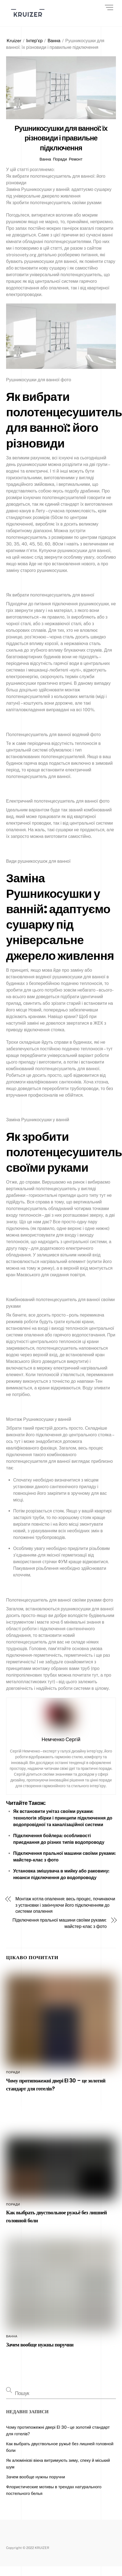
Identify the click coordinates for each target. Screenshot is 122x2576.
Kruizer (14, 40)
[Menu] (109, 7)
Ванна (53, 40)
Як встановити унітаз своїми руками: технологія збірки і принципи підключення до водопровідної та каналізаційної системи (62, 1818)
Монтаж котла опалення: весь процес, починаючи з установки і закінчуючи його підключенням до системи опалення (65, 1905)
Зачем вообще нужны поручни (39, 2344)
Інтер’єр (34, 40)
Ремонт (75, 159)
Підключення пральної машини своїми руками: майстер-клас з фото (59, 1923)
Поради (60, 159)
